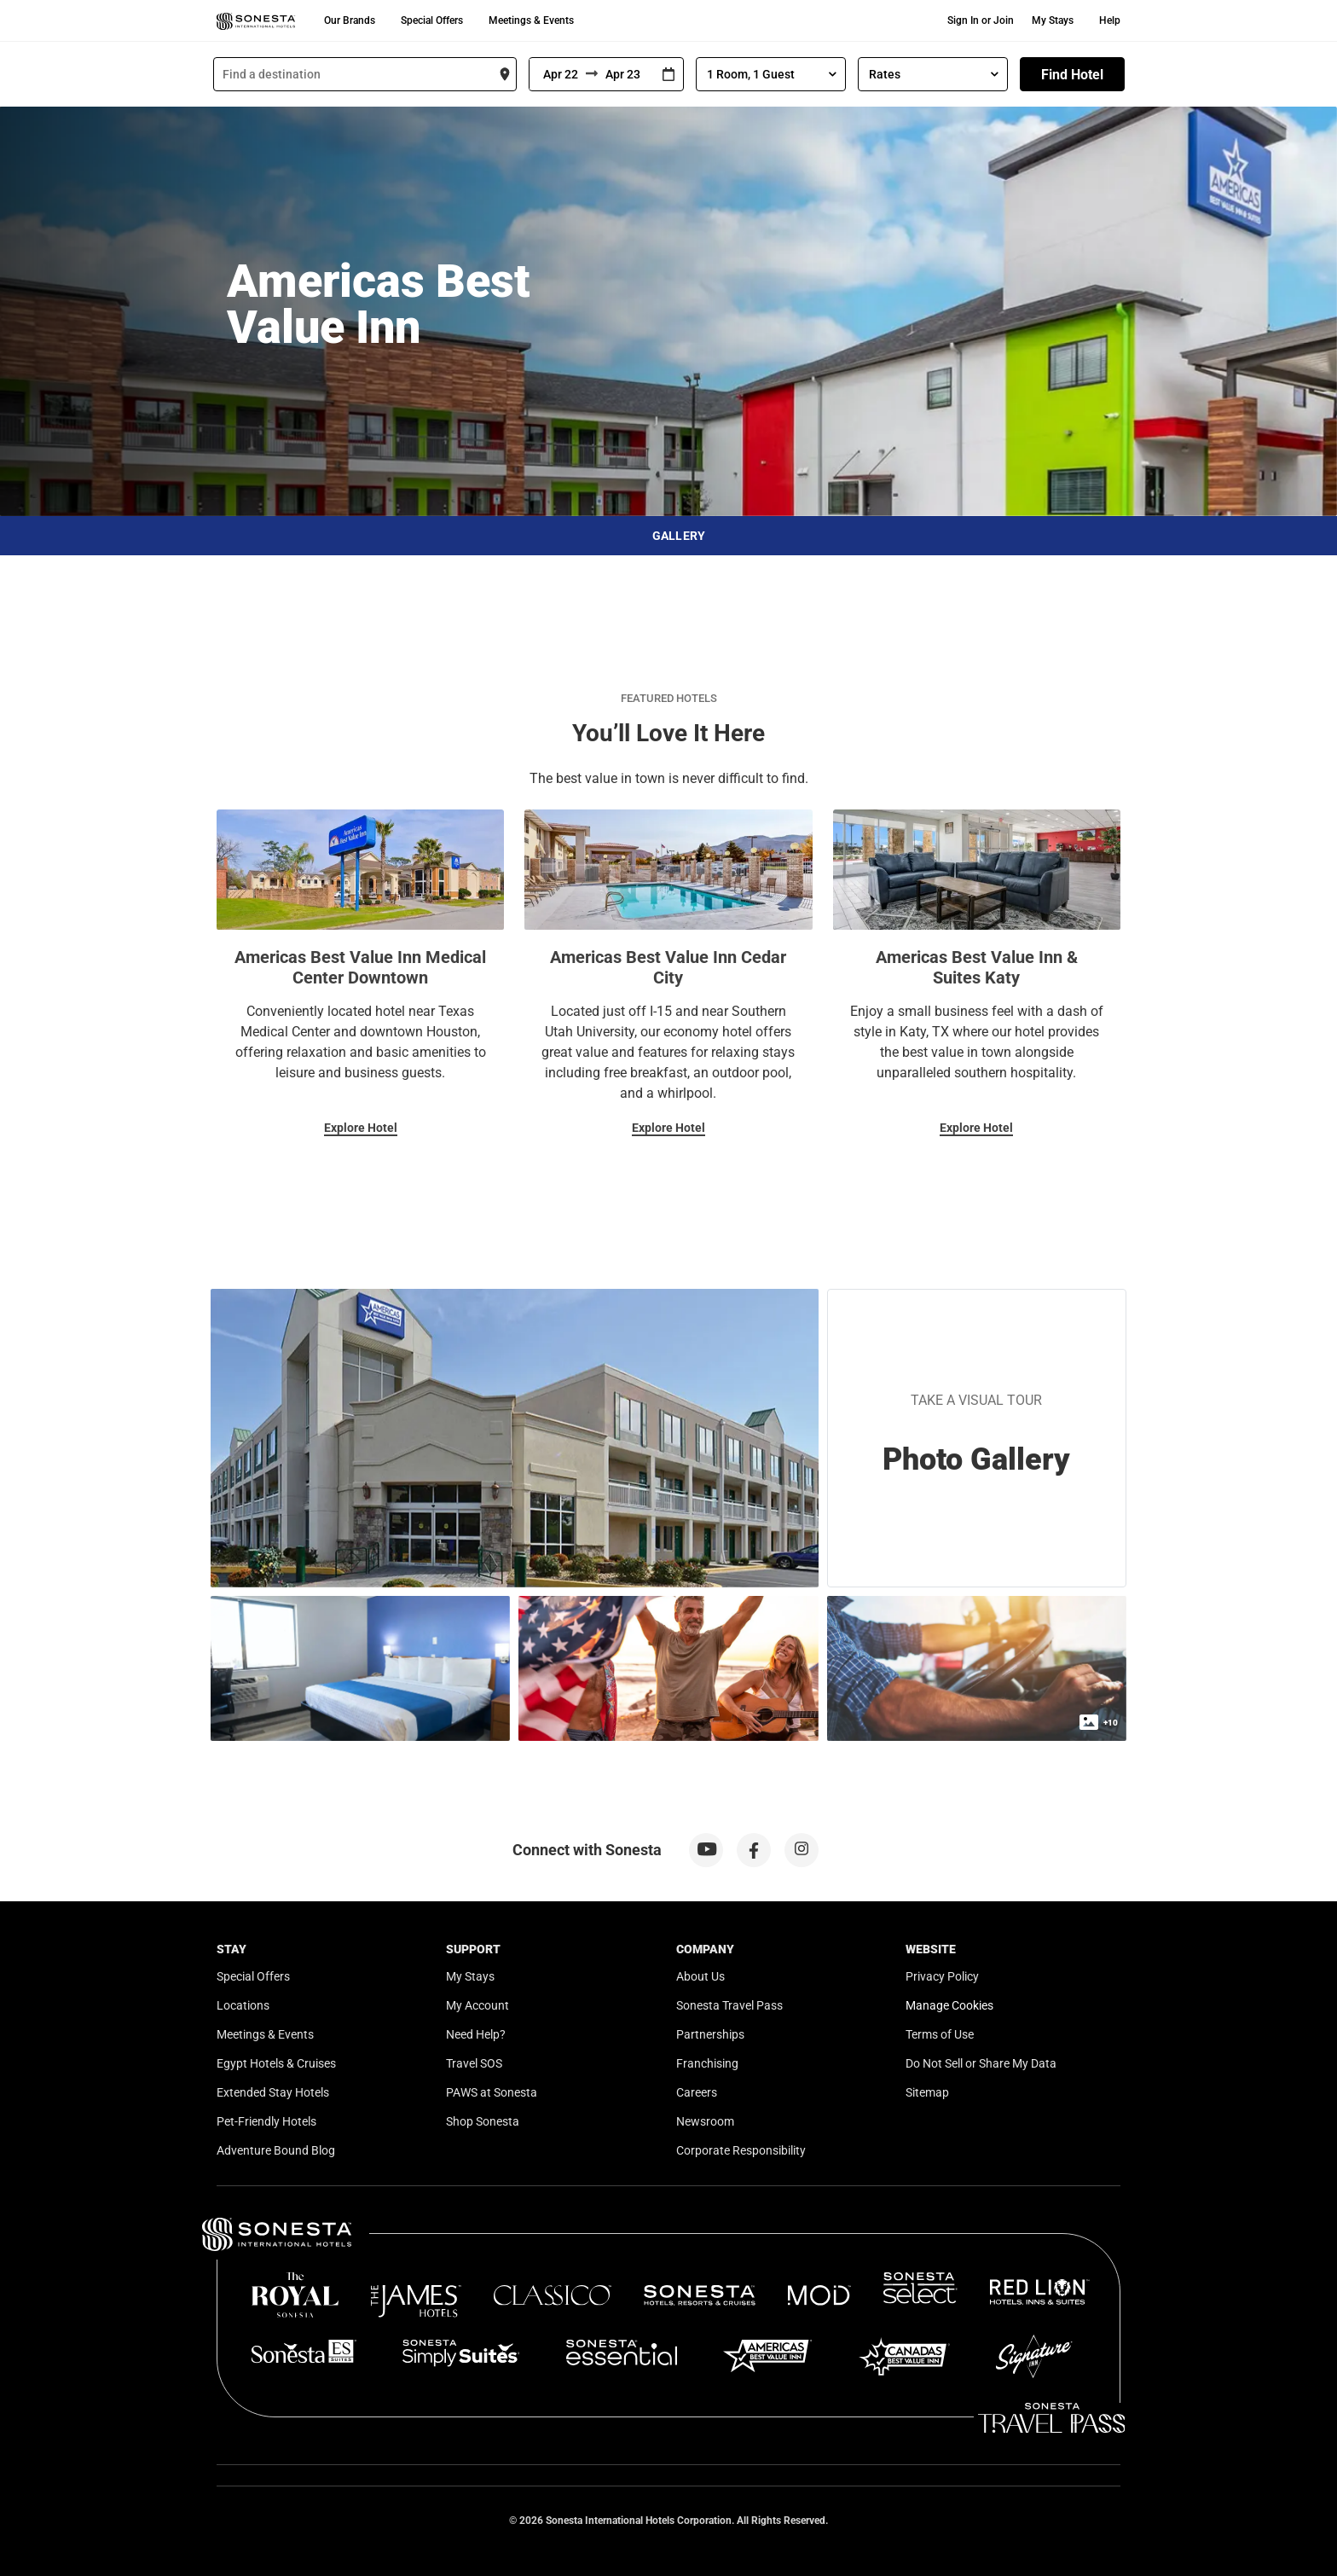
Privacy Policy (942, 1976)
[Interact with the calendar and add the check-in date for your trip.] (668, 75)
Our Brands (349, 20)
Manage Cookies (949, 2005)
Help (1109, 20)
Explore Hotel (360, 1127)
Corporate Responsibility (741, 2150)
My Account (477, 2005)
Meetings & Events (531, 20)
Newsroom (705, 2121)
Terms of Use (940, 2034)
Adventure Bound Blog (276, 2150)
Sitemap (927, 2092)
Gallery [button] (678, 535)
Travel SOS (474, 2063)
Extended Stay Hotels (273, 2092)
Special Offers (432, 20)
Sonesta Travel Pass (729, 2005)
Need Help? (476, 2034)
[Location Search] (365, 74)
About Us (700, 1976)
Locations (243, 2005)
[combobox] (365, 74)
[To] (626, 74)
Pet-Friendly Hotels (266, 2121)
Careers (696, 2092)
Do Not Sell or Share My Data (981, 2063)
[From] (558, 74)
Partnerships (710, 2034)
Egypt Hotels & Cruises (276, 2063)
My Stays (1053, 20)
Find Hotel (1072, 75)
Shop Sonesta (482, 2121)
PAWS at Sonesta (491, 2092)
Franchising (707, 2063)
